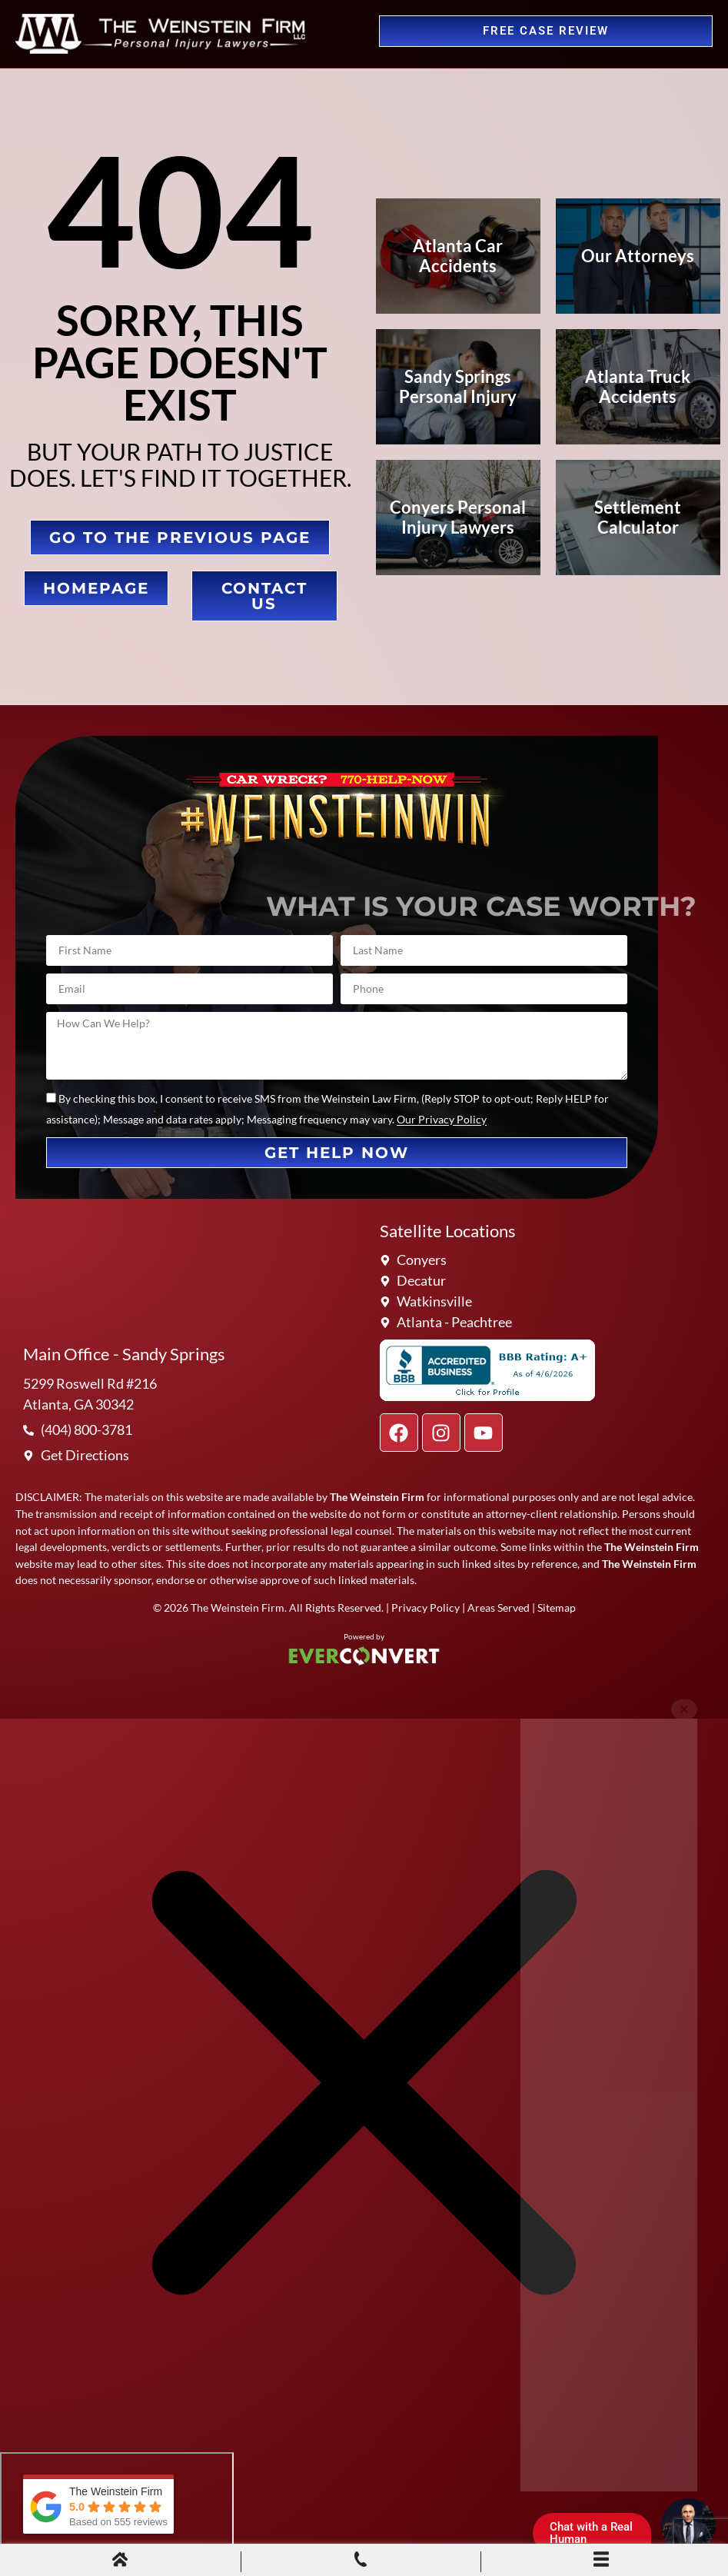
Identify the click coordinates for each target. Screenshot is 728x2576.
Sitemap (556, 1607)
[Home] (120, 2561)
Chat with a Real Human (597, 2536)
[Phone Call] (360, 2561)
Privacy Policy (425, 1607)
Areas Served (498, 1607)
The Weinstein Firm (237, 1607)
